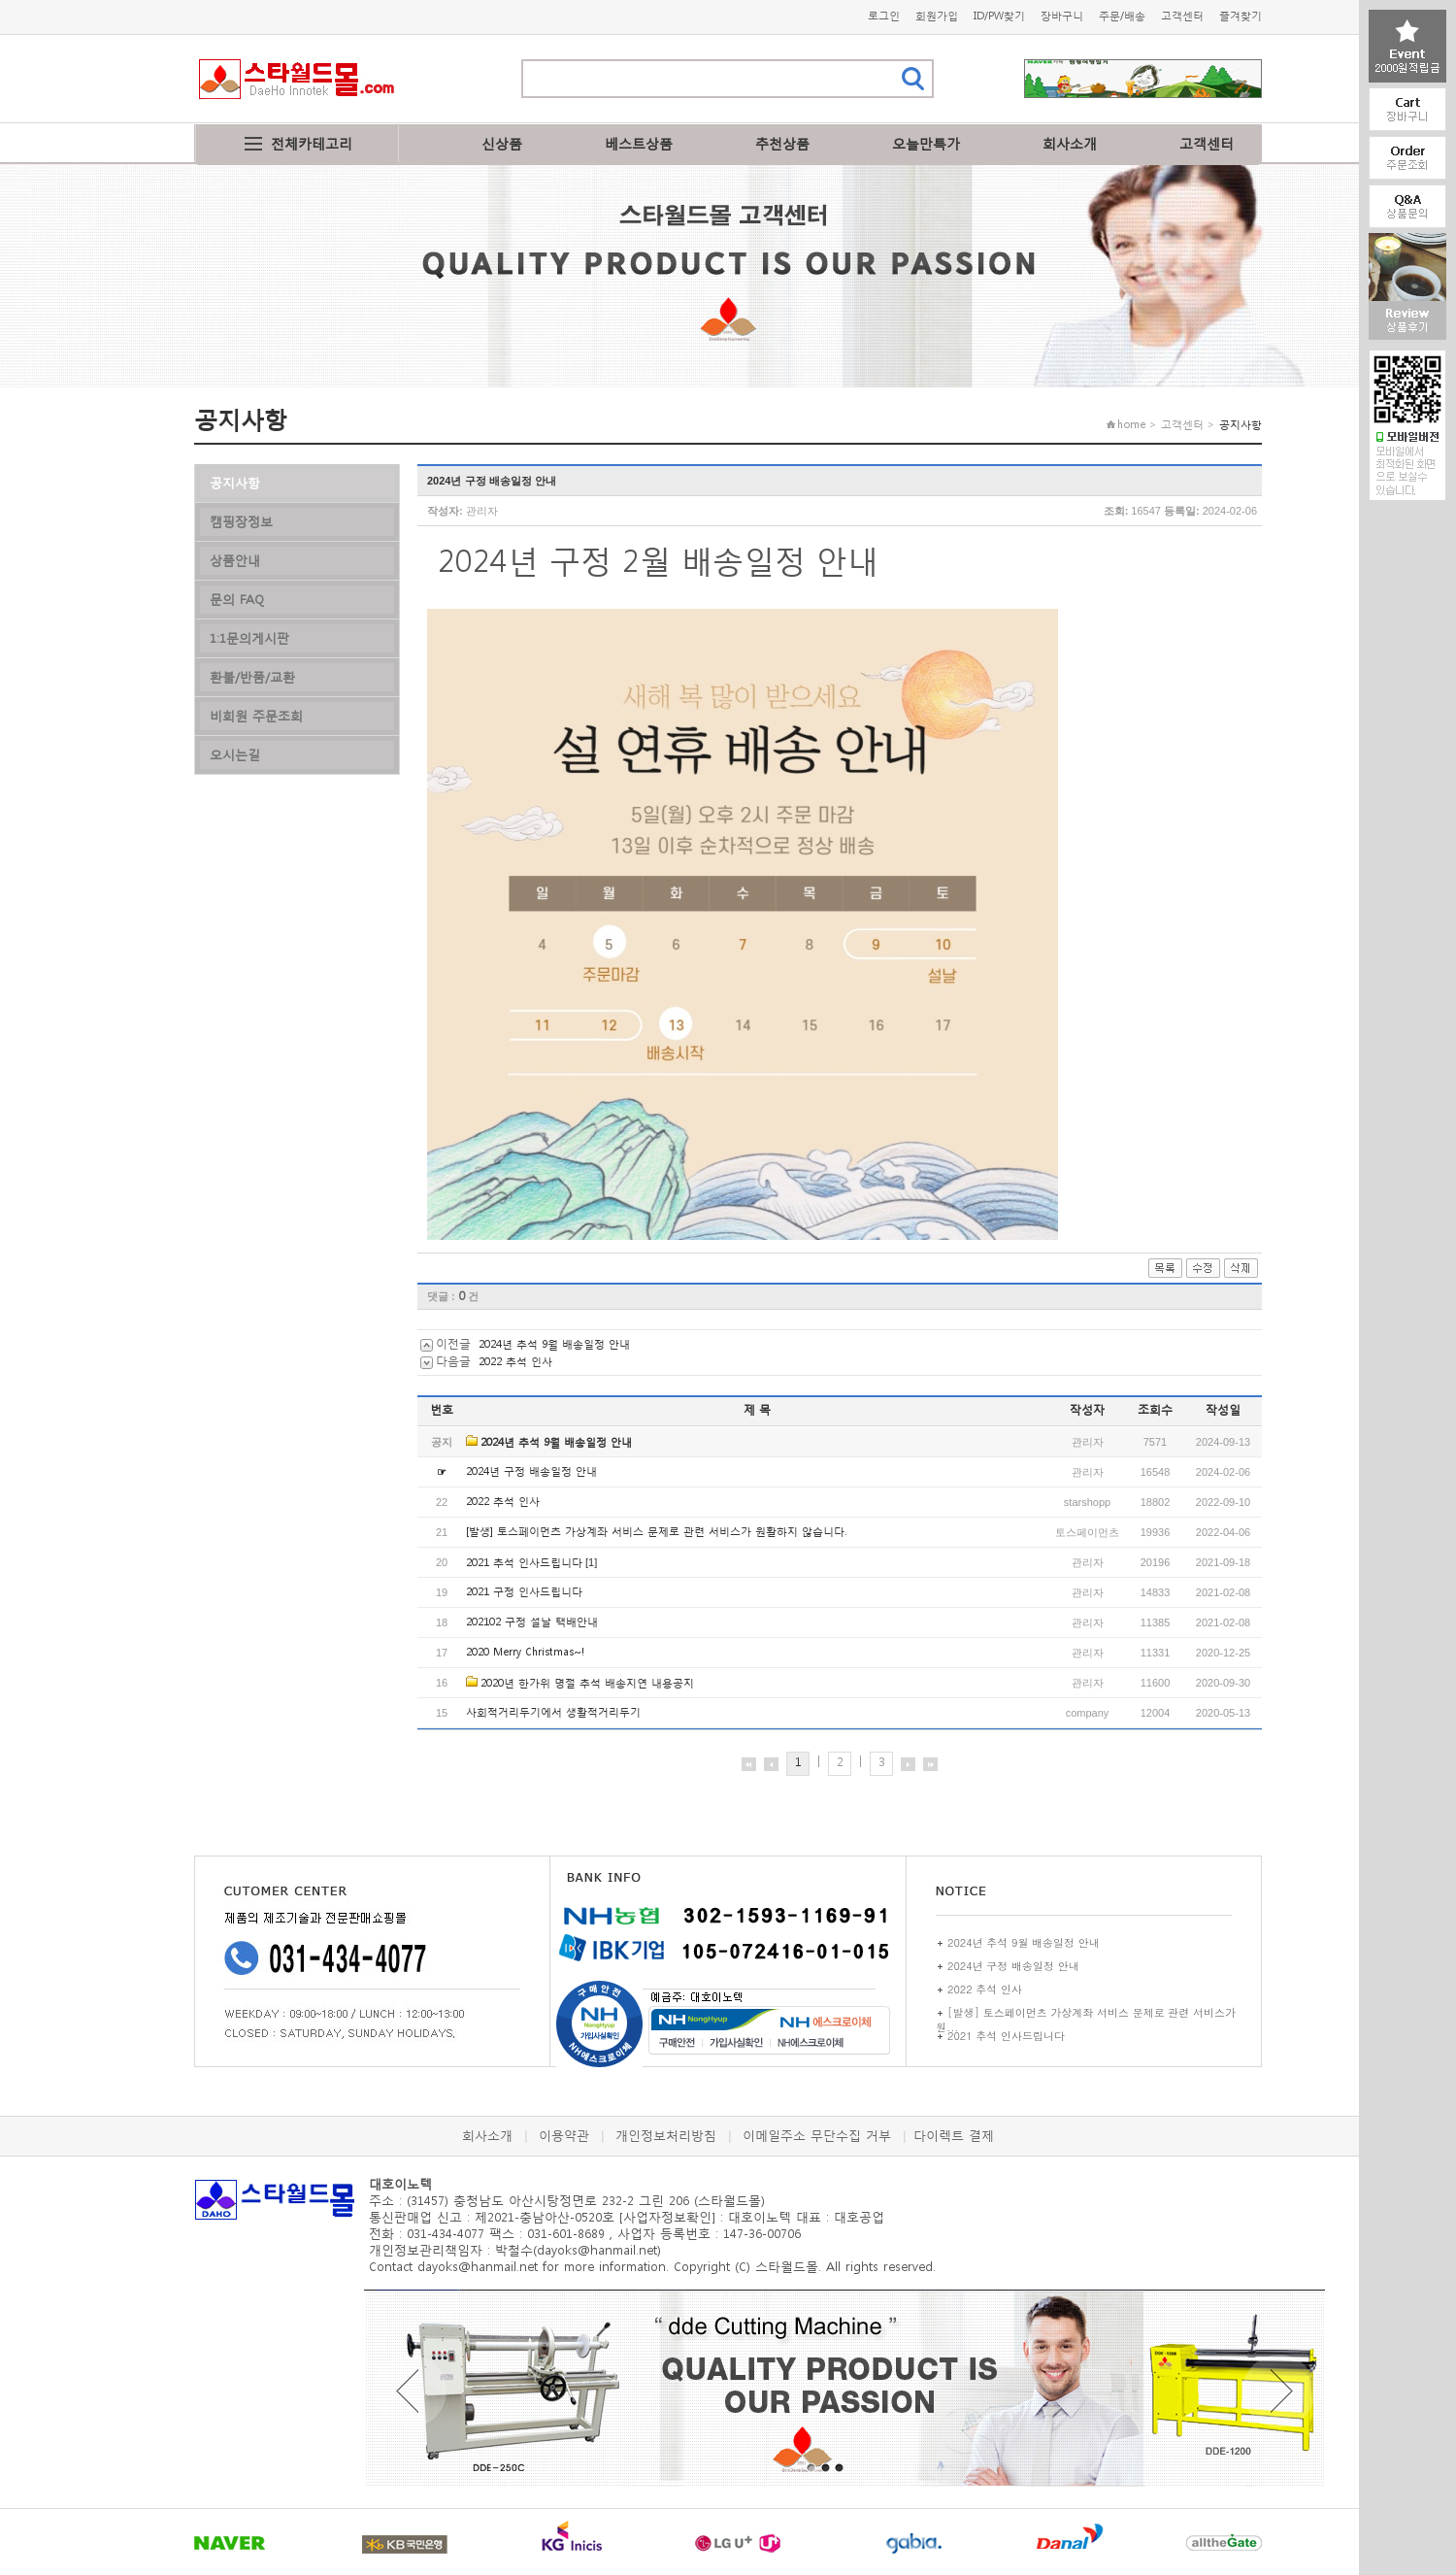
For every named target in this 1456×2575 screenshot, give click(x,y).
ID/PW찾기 (999, 16)
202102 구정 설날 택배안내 (532, 1622)
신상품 (501, 143)
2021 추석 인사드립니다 (524, 1562)
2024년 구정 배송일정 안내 (531, 1471)
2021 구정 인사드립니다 (524, 1592)
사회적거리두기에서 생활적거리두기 (553, 1712)
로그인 (884, 16)
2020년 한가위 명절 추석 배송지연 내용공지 (587, 1683)
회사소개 (1069, 143)
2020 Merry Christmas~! (525, 1652)
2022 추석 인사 (515, 1361)
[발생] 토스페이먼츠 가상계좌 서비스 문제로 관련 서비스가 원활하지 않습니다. (656, 1531)
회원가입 (936, 16)
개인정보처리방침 (665, 2135)
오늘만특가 (926, 143)
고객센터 (1182, 16)
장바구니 (1062, 16)
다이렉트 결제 (953, 2135)
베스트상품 (639, 143)
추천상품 (782, 143)
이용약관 (564, 2135)
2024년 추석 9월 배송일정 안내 (554, 1344)
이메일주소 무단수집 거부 (817, 2135)
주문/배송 (1122, 16)
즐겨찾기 (1240, 16)
